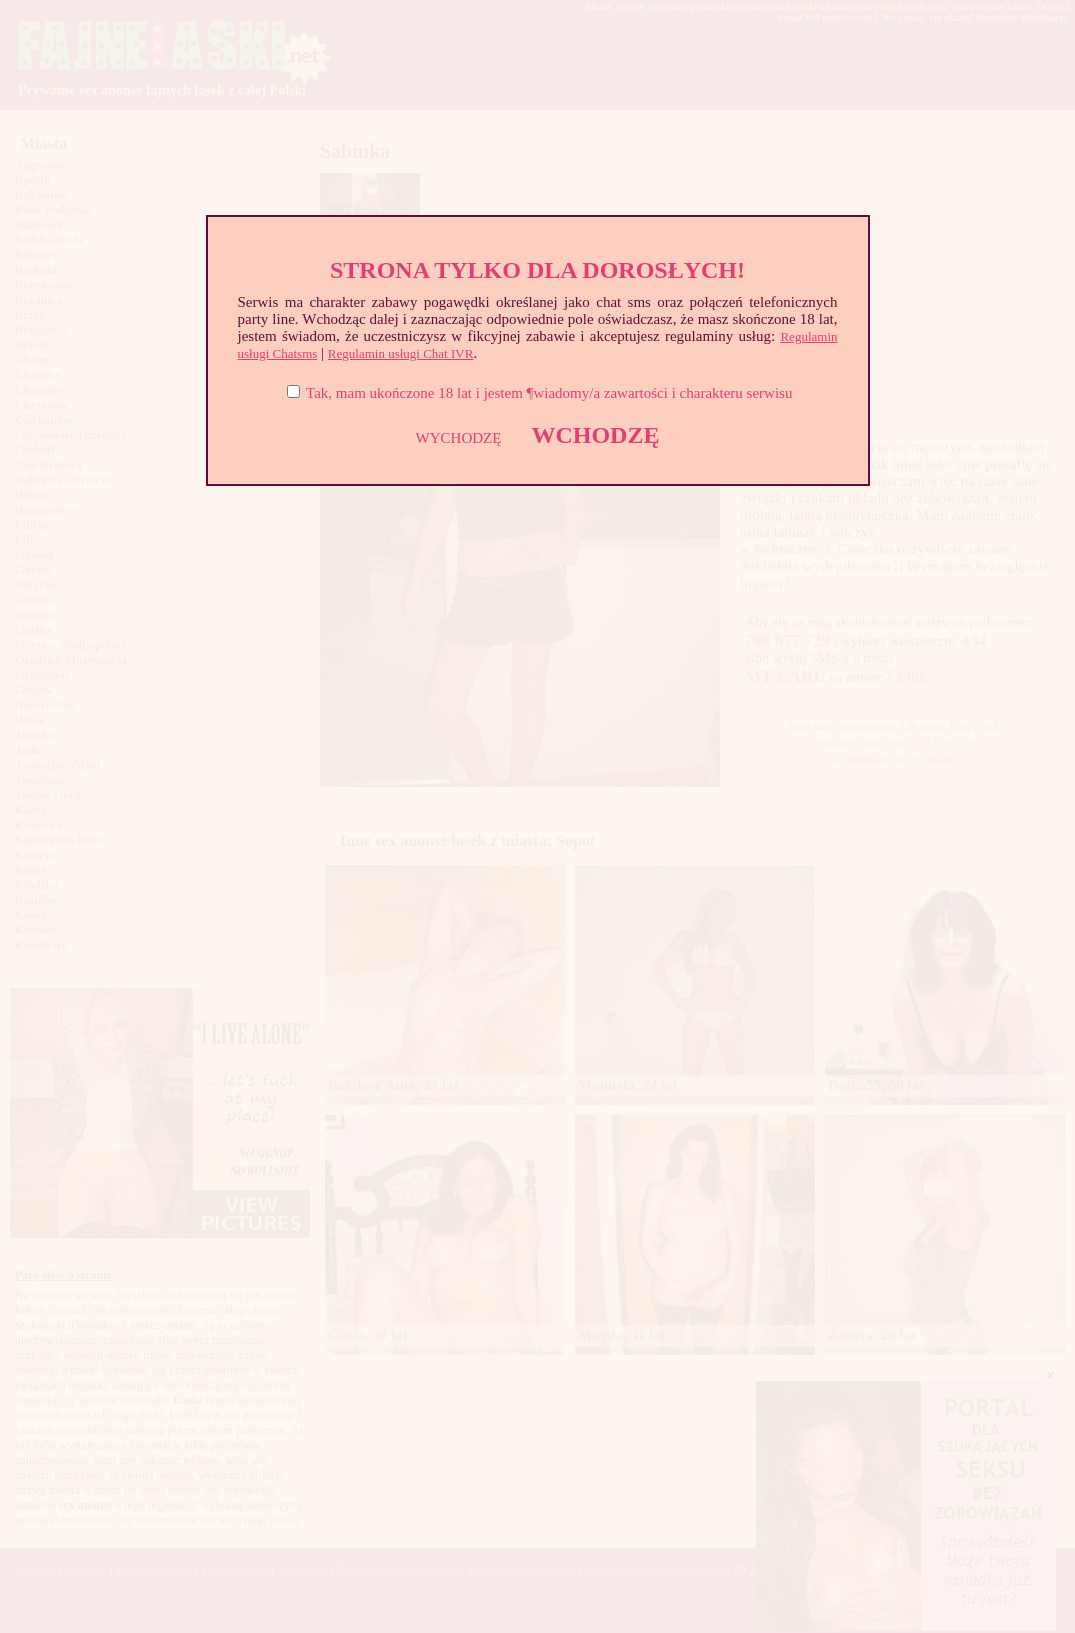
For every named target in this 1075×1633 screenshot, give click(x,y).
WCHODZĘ (595, 435)
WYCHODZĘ (459, 438)
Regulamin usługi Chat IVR (401, 353)
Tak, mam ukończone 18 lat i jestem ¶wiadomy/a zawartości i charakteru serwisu (549, 393)
